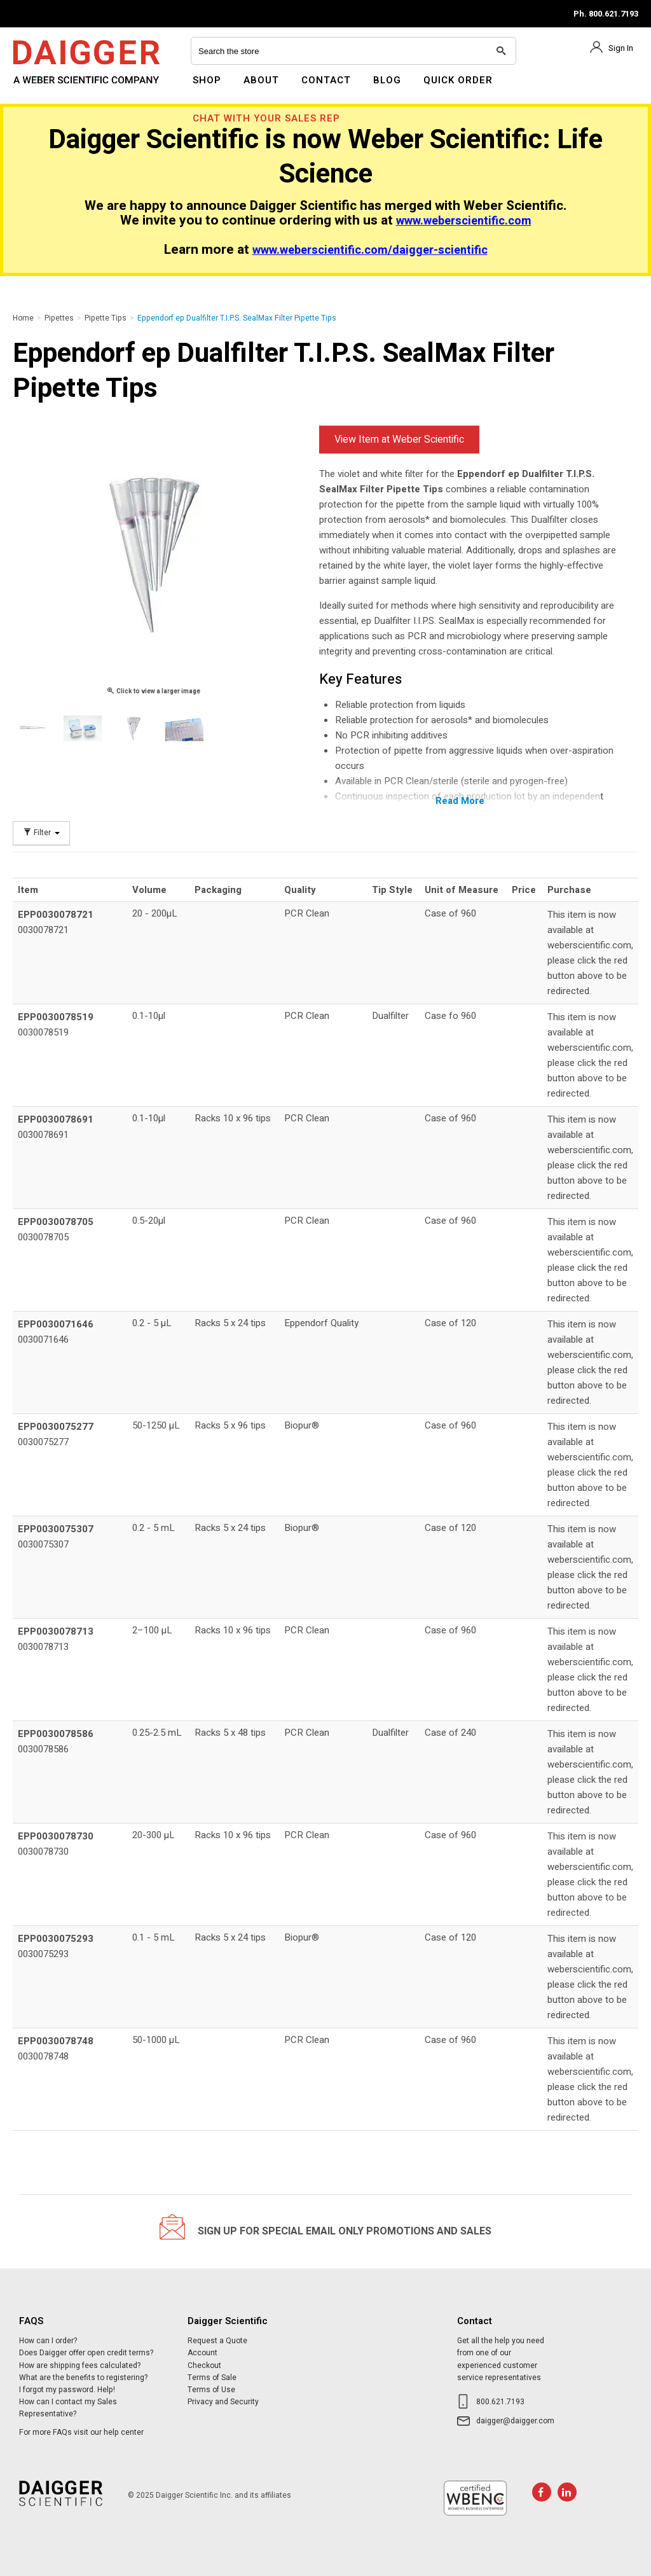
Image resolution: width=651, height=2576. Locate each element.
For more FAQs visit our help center (81, 2432)
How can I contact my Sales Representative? (68, 2408)
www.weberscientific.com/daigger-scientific (370, 250)
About (261, 80)
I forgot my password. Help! (67, 2389)
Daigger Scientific (47, 88)
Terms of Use (211, 2389)
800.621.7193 (500, 2401)
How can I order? (48, 2340)
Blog (387, 80)
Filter (41, 833)
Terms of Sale (212, 2377)
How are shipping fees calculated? (79, 2365)
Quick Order (458, 80)
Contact (326, 80)
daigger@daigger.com (515, 2421)
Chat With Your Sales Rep (266, 118)
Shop (207, 80)
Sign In (620, 48)
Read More (459, 801)
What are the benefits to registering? (83, 2377)
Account (202, 2352)
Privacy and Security (223, 2401)
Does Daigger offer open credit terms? (86, 2352)
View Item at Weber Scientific (399, 439)
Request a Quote (217, 2340)
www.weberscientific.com (463, 221)
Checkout (204, 2365)
